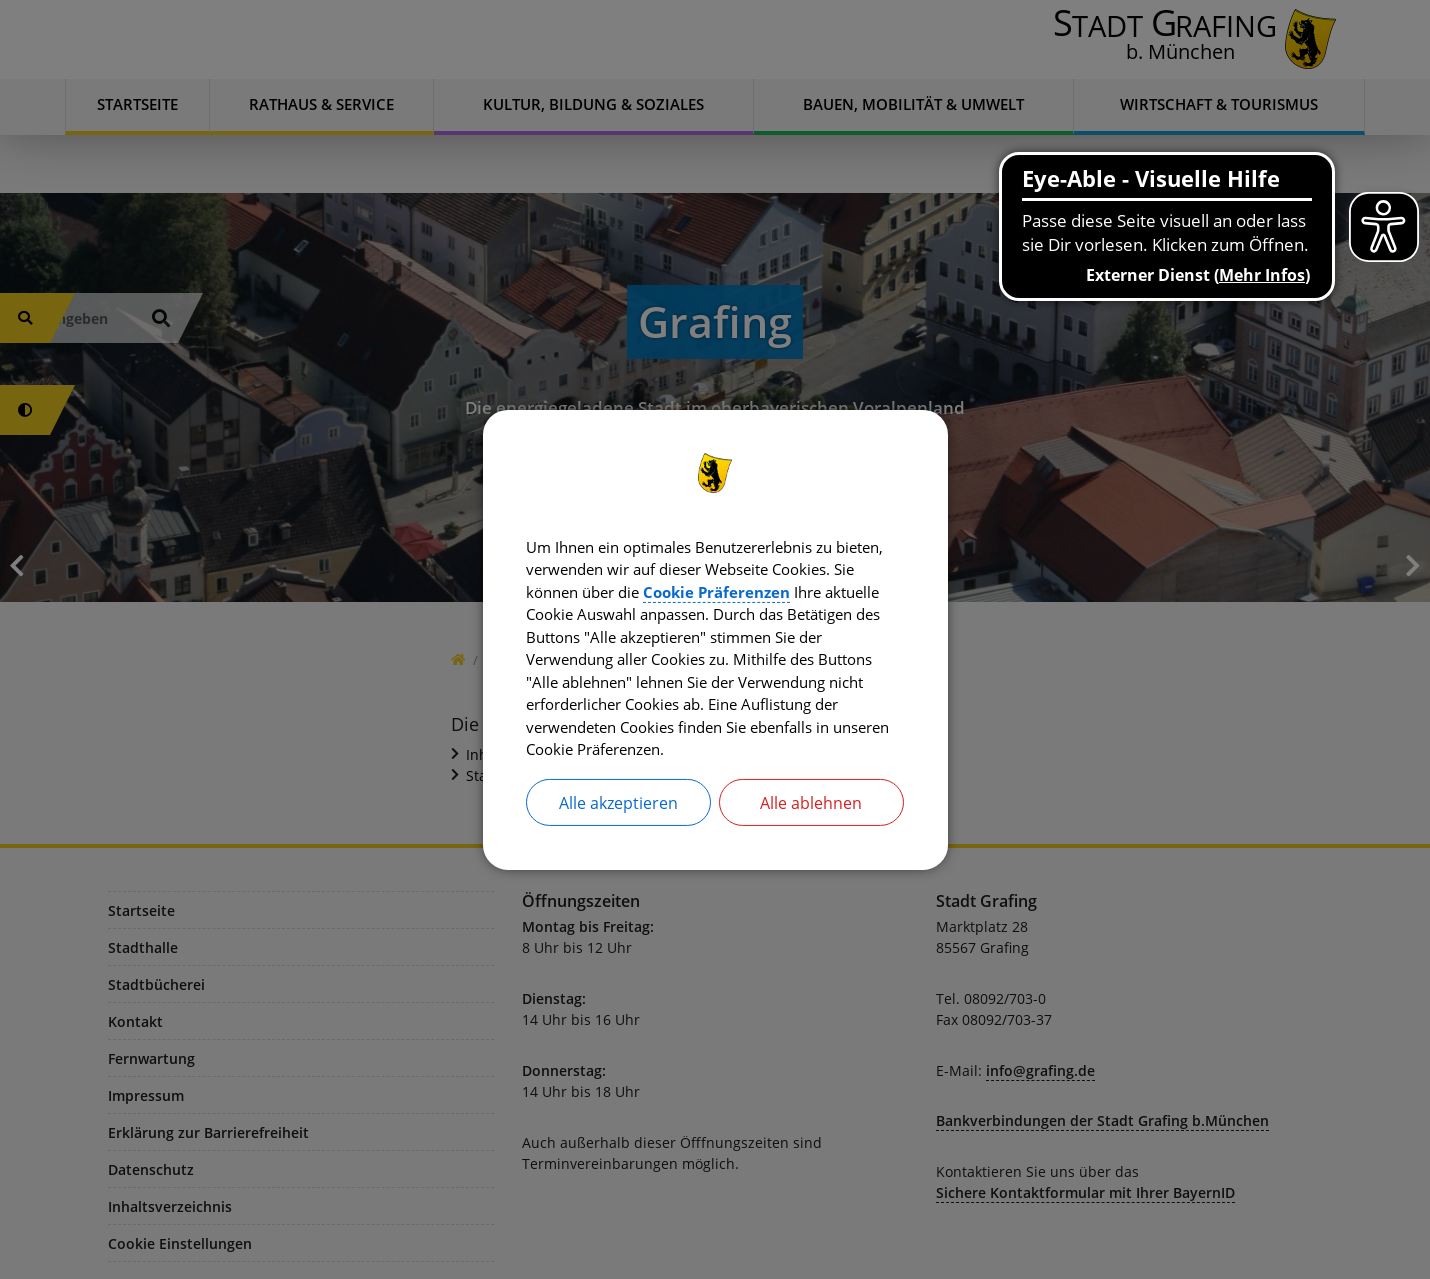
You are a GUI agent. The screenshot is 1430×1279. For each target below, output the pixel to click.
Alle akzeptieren (618, 810)
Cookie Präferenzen (824, 588)
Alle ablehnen (811, 810)
